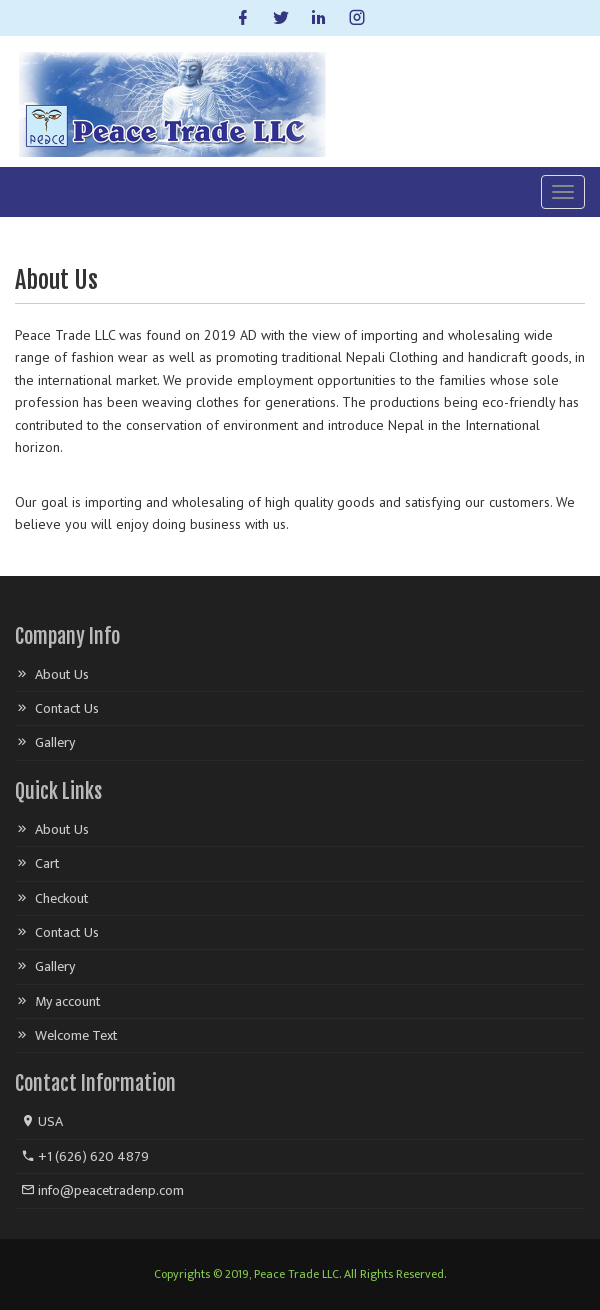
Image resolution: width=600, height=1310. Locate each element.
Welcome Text (76, 1035)
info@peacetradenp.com (102, 1190)
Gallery (55, 742)
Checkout (62, 898)
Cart (47, 863)
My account (68, 1001)
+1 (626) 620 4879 (85, 1156)
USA (42, 1121)
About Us (62, 674)
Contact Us (67, 708)
